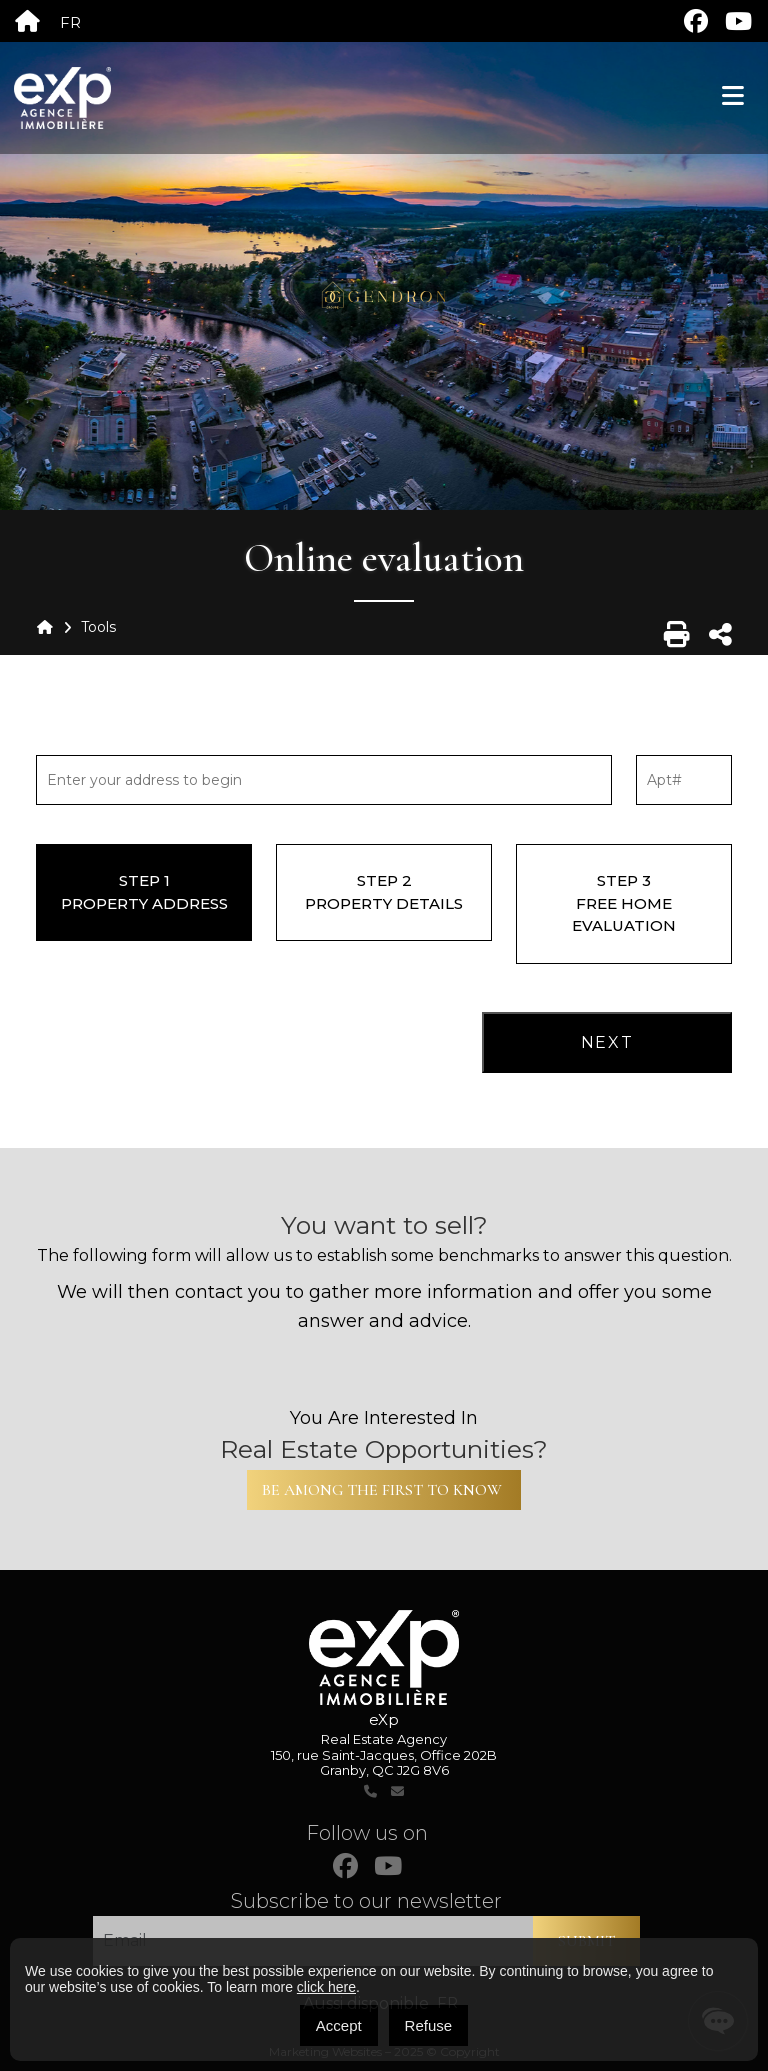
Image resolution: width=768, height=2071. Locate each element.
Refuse (429, 2025)
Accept (339, 2025)
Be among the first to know (384, 1490)
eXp (384, 1719)
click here (326, 1987)
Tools (98, 627)
